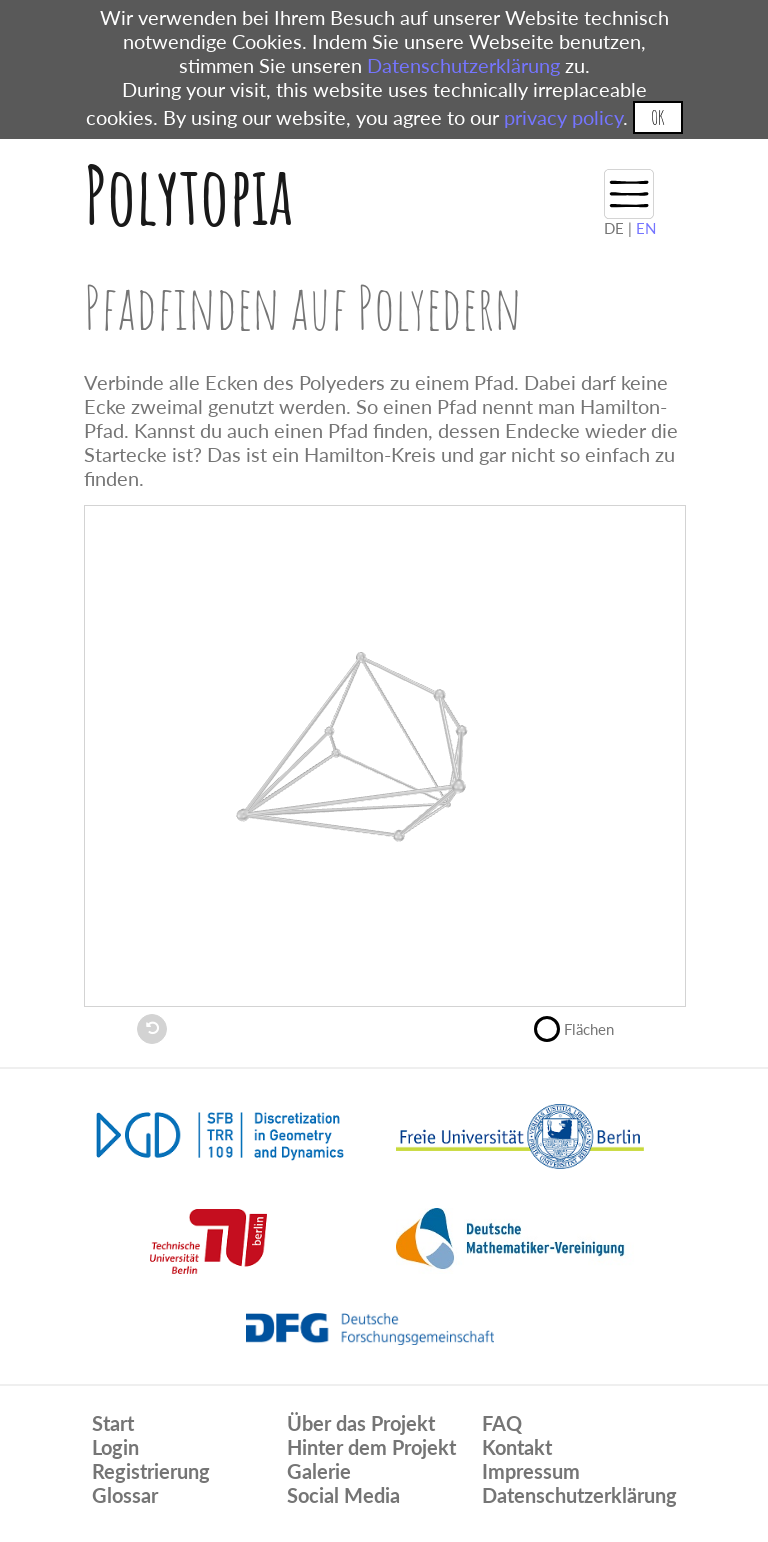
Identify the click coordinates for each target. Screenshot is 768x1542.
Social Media (343, 1495)
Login (115, 1447)
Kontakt (517, 1447)
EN (646, 228)
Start (113, 1423)
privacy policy (563, 117)
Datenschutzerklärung (463, 65)
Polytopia (188, 194)
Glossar (125, 1495)
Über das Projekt (361, 1423)
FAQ (502, 1423)
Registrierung (151, 1471)
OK (657, 117)
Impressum (531, 1471)
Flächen (582, 1027)
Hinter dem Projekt (371, 1447)
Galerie (319, 1471)
